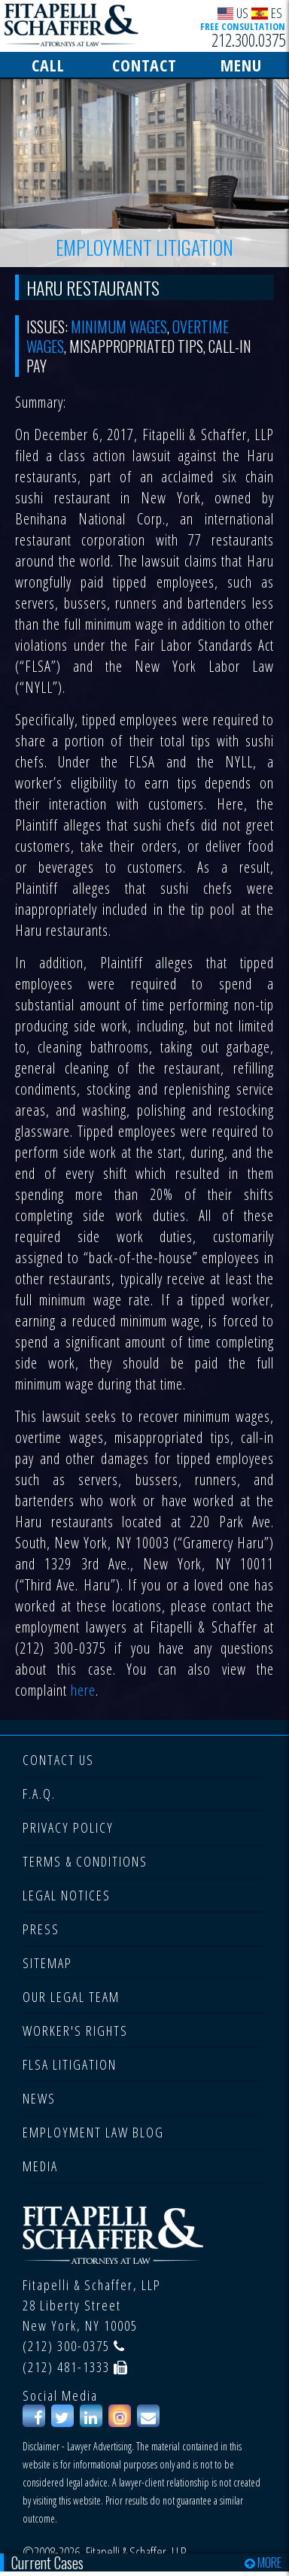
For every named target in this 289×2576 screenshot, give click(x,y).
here (83, 1690)
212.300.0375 (248, 40)
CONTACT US (58, 1760)
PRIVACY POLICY (68, 1827)
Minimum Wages (119, 326)
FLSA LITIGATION (70, 2064)
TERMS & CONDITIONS (85, 1861)
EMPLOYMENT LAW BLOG (93, 2132)
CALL (48, 64)
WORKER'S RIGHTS (75, 2031)
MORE (263, 2562)
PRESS (41, 1929)
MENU (241, 64)
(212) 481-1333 (66, 2367)
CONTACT (144, 64)
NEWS (39, 2098)
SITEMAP (47, 1963)
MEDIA (40, 2166)
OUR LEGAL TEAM (71, 1997)
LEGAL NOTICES (67, 1895)
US (233, 12)
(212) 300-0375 (66, 2346)
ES (266, 12)
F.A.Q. (39, 1794)
